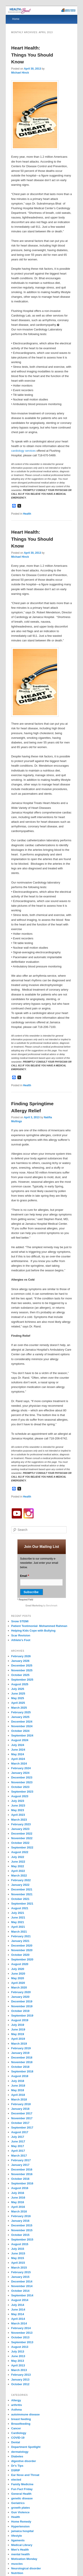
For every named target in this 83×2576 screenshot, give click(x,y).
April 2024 (18, 1759)
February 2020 (21, 1992)
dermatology (20, 2451)
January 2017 (20, 2165)
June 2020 (18, 1973)
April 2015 (18, 2262)
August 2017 (19, 2132)
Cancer (16, 2428)
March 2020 (19, 1987)
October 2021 (20, 1899)
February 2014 (21, 2328)
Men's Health (20, 2549)
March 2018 (19, 2099)
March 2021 (19, 1931)
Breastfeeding (21, 2423)
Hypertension (20, 2526)
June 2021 (18, 1917)
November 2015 (22, 2230)
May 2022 (17, 1866)
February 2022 (21, 1880)
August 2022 (19, 1852)
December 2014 (21, 2281)
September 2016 (22, 2183)
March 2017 (19, 2155)
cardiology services (23, 450)
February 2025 (21, 1712)
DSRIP (15, 2470)
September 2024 (22, 1735)
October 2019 (20, 2011)
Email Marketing (34, 1605)
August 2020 (19, 1964)
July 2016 (17, 2193)
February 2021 (21, 1936)
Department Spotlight (26, 2447)
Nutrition (17, 2573)
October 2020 (20, 1954)
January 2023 (20, 1829)
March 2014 (19, 2323)
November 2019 (22, 2006)
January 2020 (20, 1996)
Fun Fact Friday (22, 2489)
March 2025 (19, 1707)
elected (16, 2479)
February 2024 (21, 1768)
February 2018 (21, 2104)
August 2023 (19, 1796)
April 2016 (18, 2206)
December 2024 (21, 1721)
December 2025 (21, 1665)
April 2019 (18, 2038)
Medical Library (21, 2545)
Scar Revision (20, 1635)
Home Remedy (21, 2521)
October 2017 (20, 2123)
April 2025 (18, 1702)
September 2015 (22, 2239)
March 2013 (19, 2370)
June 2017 (18, 2141)
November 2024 (22, 1726)
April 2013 (18, 2365)
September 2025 (22, 1679)
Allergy (16, 2400)
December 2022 (21, 1833)
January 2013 (20, 2379)
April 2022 (18, 1871)
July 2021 (17, 1912)
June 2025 (18, 1693)
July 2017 (17, 2136)
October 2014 (20, 2290)
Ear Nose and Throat (25, 2475)
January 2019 (20, 2053)
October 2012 (20, 2384)
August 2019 (19, 2020)
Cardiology (18, 2433)
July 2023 (17, 1801)
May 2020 (17, 1978)
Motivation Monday (24, 2559)
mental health (20, 2554)
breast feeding (21, 2419)
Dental (15, 2442)
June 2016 (18, 2197)
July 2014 (17, 2305)
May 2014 (17, 2314)
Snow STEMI (20, 1621)
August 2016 (19, 2188)
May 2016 (17, 2202)
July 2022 (17, 1857)
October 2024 (20, 1730)
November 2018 (22, 2062)
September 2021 (22, 1903)
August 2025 (19, 1684)
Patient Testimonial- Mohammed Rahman (39, 1626)
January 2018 (20, 2108)
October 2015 (20, 2235)
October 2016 (20, 2178)
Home (15, 19)
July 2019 (17, 2024)
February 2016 (21, 2216)
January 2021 (20, 1941)
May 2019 (17, 2034)
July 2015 (17, 2248)
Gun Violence (20, 2512)
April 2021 (18, 1926)
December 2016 (21, 2169)
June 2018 (18, 2085)
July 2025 (17, 1689)
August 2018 (19, 2076)
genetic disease (22, 2498)
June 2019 (18, 2029)
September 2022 (22, 1847)
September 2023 (22, 1791)
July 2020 (17, 1969)
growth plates (20, 2507)
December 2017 (21, 2113)
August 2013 (19, 2347)
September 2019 (22, 2015)
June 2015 (18, 2253)
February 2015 (21, 2272)
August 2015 (19, 2244)
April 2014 (18, 2318)
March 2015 (19, 2267)
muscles (17, 2563)
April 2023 (18, 1814)
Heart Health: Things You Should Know (32, 54)
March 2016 (19, 2211)
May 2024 (17, 1754)
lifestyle (16, 2535)
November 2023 (22, 1782)
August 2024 (19, 1740)
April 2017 (18, 2150)
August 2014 (19, 2300)
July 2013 (17, 2351)
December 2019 (21, 2001)
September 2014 (22, 2295)
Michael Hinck (20, 72)
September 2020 (22, 1959)
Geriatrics (18, 2503)
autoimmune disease (25, 2414)
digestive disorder (23, 2461)
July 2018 (17, 2081)
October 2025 (20, 1675)
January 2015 (20, 2276)
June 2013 (18, 2356)
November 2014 (22, 2286)
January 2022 (20, 1884)
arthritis (16, 2405)
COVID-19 (18, 2437)
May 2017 (17, 2146)
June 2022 (18, 1861)
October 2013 (20, 2337)
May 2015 (17, 2258)
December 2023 (21, 1777)
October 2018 (20, 2066)
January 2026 (20, 1660)
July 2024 (17, 1745)
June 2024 (18, 1749)
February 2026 (21, 1656)
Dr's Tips (17, 2465)
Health (27, 513)
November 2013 (22, 2332)
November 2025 (22, 1670)
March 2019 (19, 2043)
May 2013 (17, 2360)
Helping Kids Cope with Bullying (33, 1630)
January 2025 (20, 1717)
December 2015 (21, 2225)
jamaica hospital (22, 2531)
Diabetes (17, 2456)
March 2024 (19, 1763)
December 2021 (21, 1889)
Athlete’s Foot (20, 1640)
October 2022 (20, 1842)
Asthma (16, 2409)
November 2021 (22, 1894)
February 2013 (21, 2374)
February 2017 (21, 2160)
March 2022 (19, 1875)
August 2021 (19, 1908)
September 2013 (22, 2342)
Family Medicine (22, 2484)
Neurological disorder (26, 2568)
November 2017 (22, 2118)
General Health (21, 2493)
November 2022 (22, 1838)
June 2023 (18, 1805)
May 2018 (17, 2090)
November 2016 (22, 2174)
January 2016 (20, 2220)
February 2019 (21, 2048)
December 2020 (21, 1945)
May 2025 (17, 1698)
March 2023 (19, 1819)
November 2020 (22, 1950)
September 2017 (22, 2127)
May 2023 (17, 1810)
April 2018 (18, 2094)
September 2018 (22, 2071)
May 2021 (17, 1922)
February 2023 (21, 1824)
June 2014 (18, 2309)
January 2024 (20, 1772)
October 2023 (20, 1787)
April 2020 (18, 1983)
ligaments (18, 2540)
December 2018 (21, 2057)
